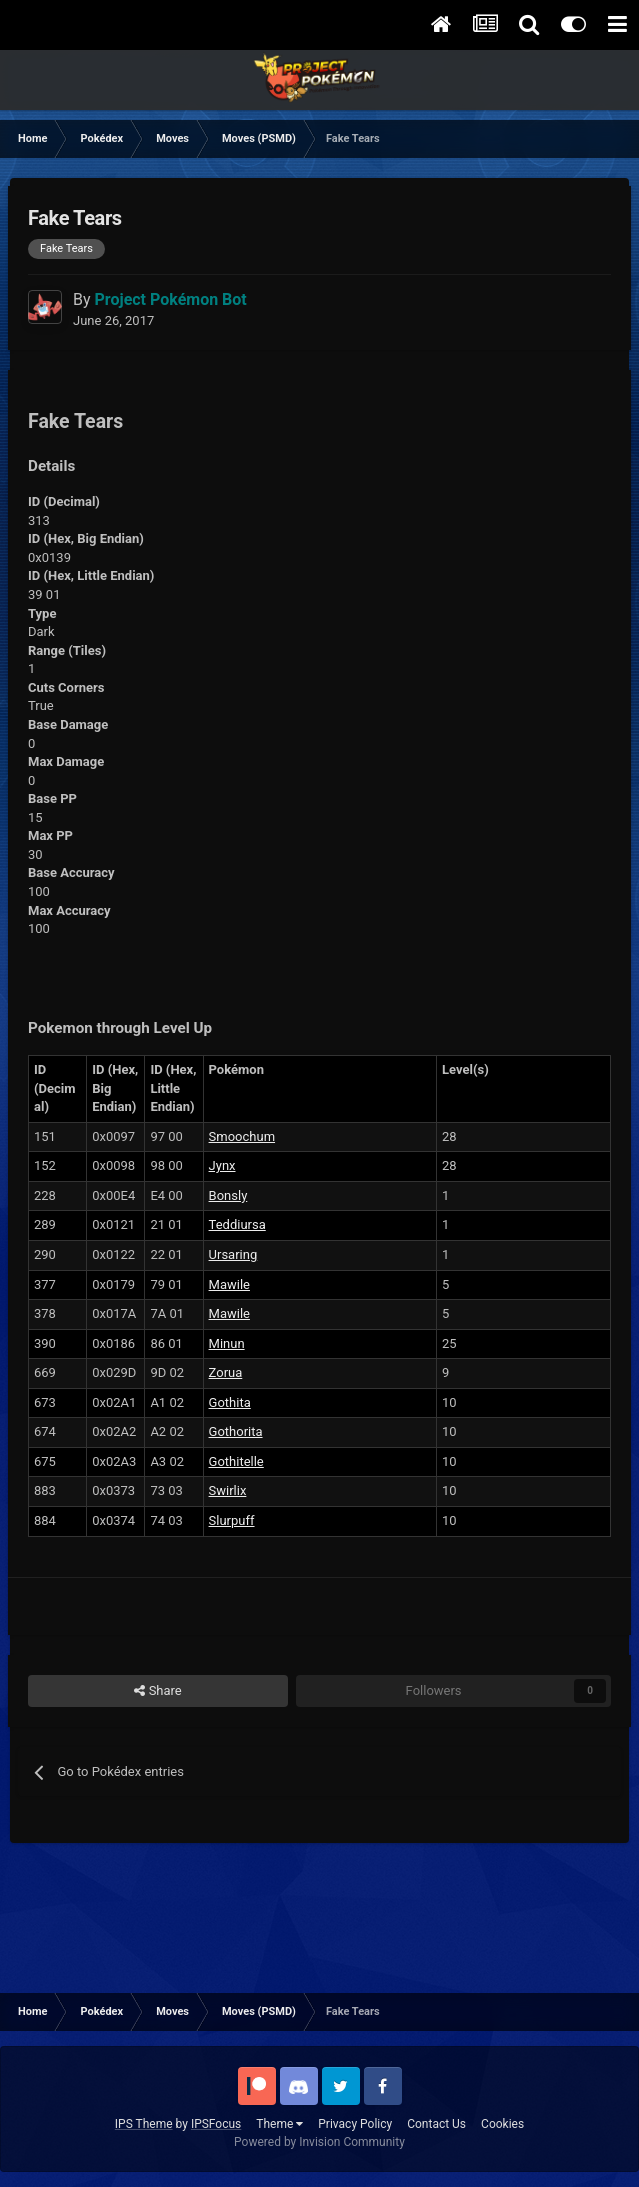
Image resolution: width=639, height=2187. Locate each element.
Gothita (230, 1402)
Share (157, 1691)
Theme (279, 2124)
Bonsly (228, 1195)
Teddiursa (237, 1224)
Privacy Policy (355, 2124)
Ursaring (233, 1254)
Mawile (229, 1284)
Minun (227, 1343)
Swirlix (228, 1490)
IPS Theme (144, 2124)
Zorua (226, 1372)
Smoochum (242, 1136)
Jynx (222, 1165)
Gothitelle (236, 1461)
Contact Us (436, 2124)
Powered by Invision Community (319, 2142)
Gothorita (236, 1431)
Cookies (502, 2124)
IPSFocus (216, 2124)
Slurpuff (232, 1520)
